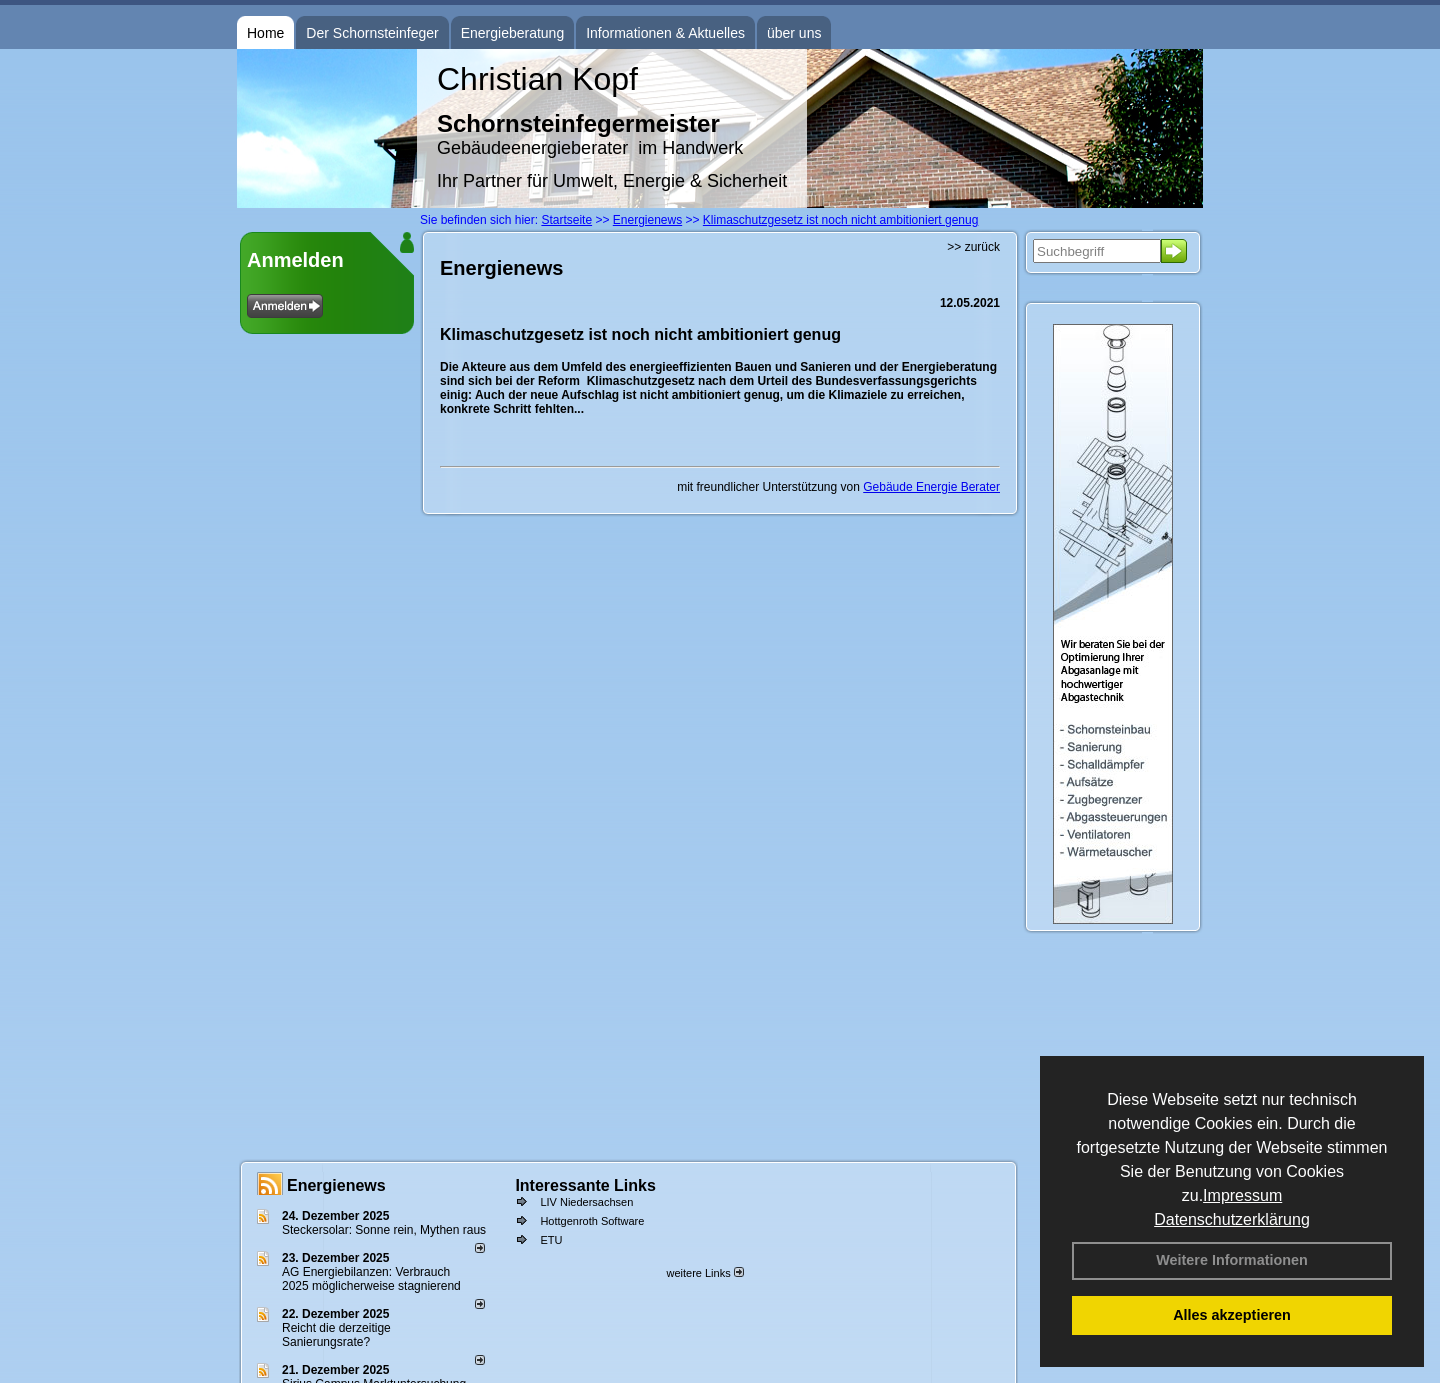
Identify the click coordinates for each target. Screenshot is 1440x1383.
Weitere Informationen (1232, 1260)
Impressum (1242, 1195)
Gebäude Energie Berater (931, 487)
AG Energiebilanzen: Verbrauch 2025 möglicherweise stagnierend (371, 1279)
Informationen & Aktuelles (665, 33)
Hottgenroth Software (592, 1221)
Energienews (336, 1185)
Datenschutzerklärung (1232, 1219)
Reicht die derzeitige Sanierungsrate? (336, 1335)
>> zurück (973, 247)
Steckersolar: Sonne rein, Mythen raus (384, 1230)
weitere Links (704, 1273)
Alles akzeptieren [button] (1232, 1315)
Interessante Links (585, 1185)
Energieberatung (513, 33)
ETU (551, 1240)
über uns (794, 33)
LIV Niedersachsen (586, 1202)
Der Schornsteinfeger (372, 33)
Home (265, 33)
